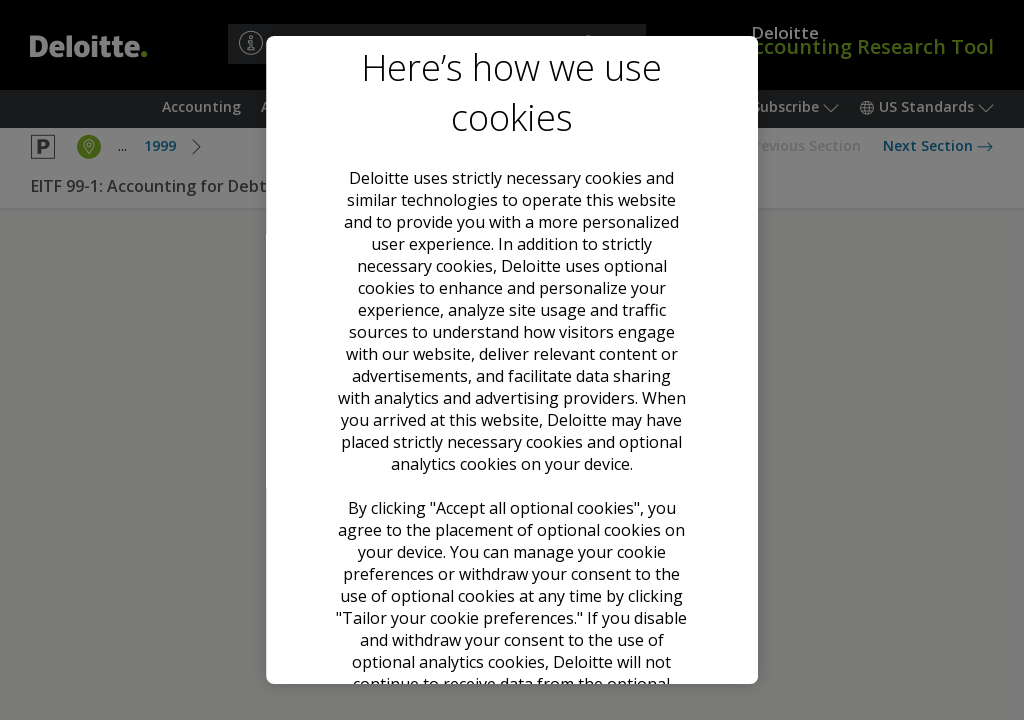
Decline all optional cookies (511, 551)
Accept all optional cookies (512, 478)
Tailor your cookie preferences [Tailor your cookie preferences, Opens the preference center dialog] (512, 623)
